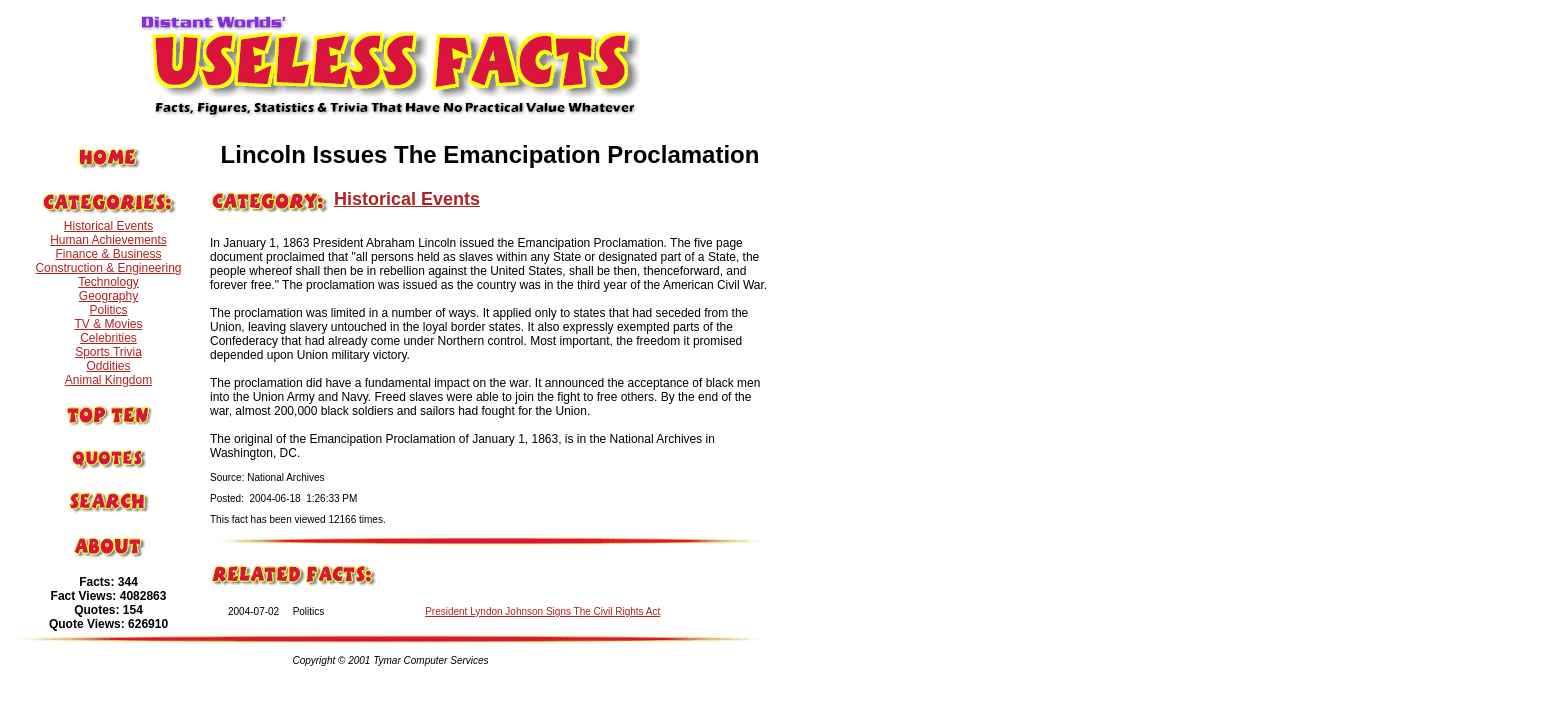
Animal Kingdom (108, 380)
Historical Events (108, 226)
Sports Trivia (108, 352)
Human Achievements (108, 240)
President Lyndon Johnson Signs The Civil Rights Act (542, 611)
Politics (108, 310)
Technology (108, 282)
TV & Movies (108, 324)
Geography (108, 296)
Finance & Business (108, 254)
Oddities (108, 366)
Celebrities (108, 338)
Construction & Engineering (108, 268)
